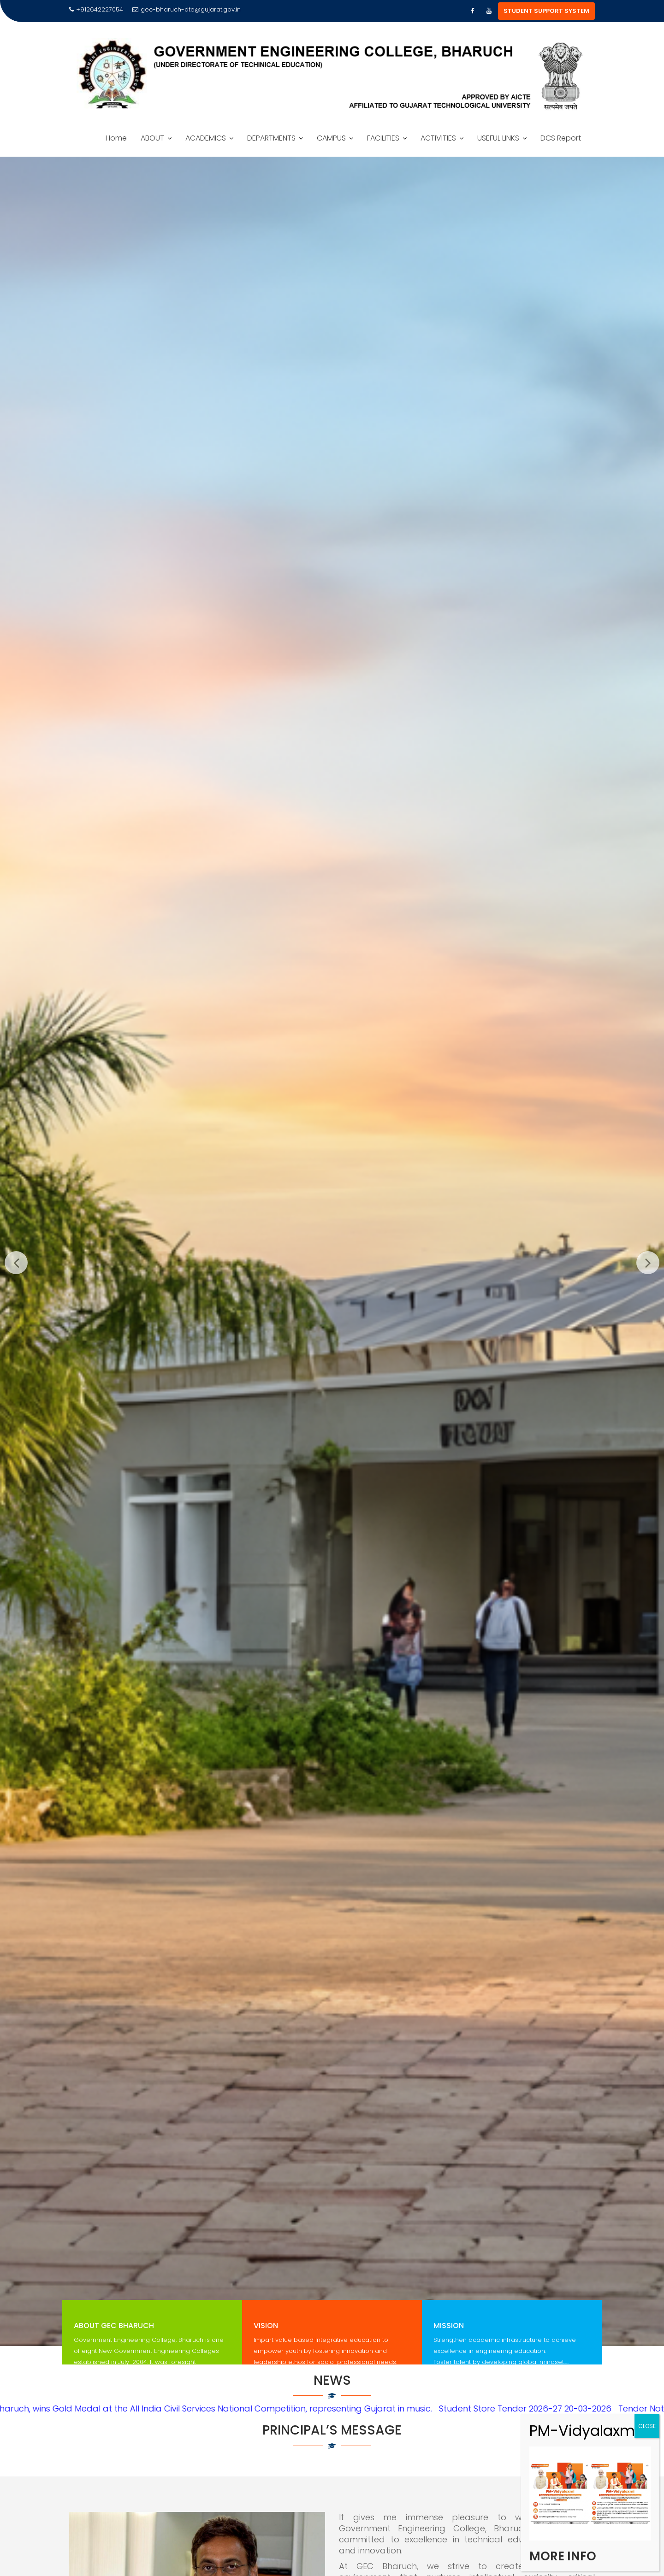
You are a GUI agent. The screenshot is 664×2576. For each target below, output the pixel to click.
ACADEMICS (205, 138)
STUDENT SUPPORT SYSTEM (546, 10)
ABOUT (152, 138)
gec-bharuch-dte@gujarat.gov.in (186, 9)
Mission (448, 2335)
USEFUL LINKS (498, 138)
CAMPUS (331, 138)
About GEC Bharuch (114, 2335)
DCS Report (560, 138)
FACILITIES (383, 138)
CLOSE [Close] (647, 2426)
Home (116, 138)
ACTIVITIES (438, 138)
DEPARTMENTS (271, 138)
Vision (266, 2335)
